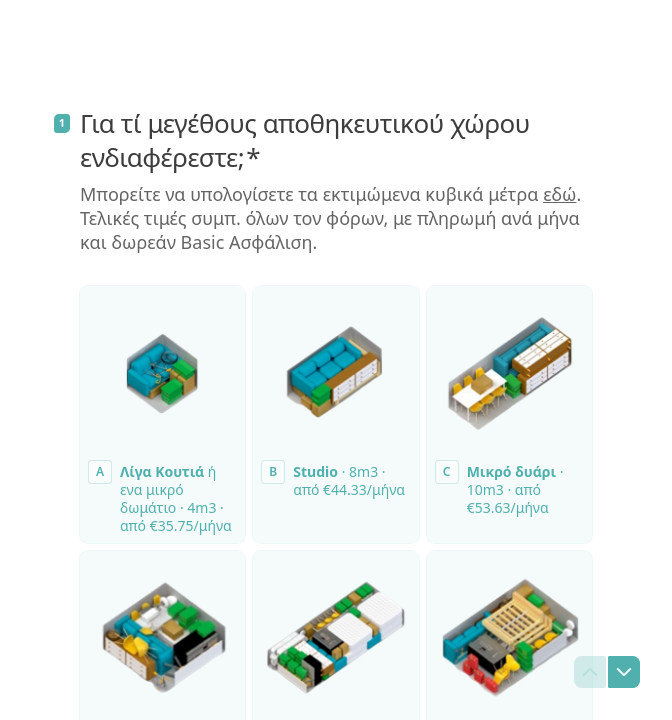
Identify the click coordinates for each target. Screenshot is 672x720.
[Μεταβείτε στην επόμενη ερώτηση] (624, 672)
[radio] (162, 414)
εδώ (559, 194)
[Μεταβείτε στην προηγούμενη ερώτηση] (590, 672)
